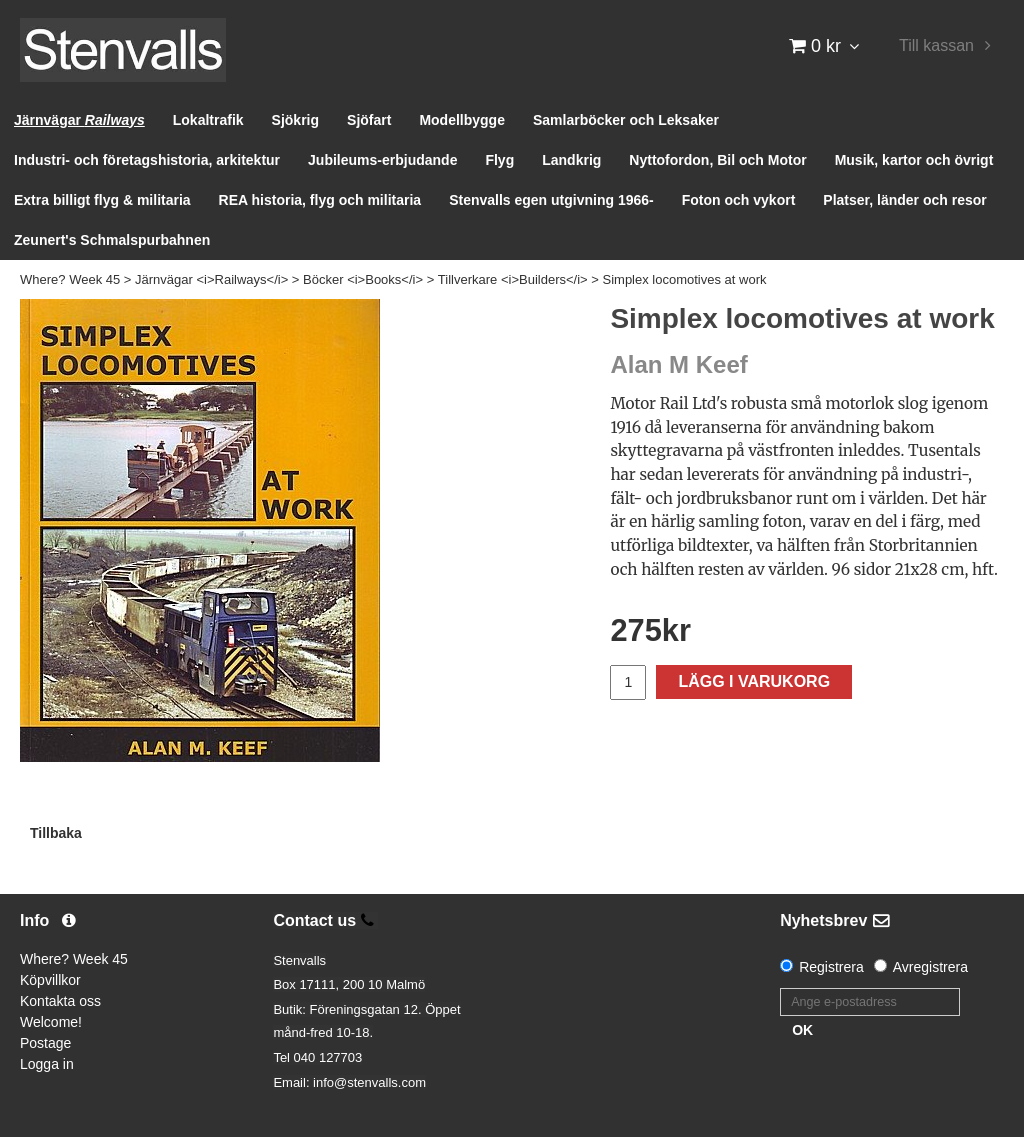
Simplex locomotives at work (685, 279)
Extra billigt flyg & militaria (102, 200)
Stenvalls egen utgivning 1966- (551, 200)
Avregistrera (930, 967)
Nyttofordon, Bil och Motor (717, 160)
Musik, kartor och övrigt (914, 160)
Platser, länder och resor (904, 200)
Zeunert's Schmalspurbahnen (112, 240)
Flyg (499, 160)
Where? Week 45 (70, 279)
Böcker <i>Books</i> (363, 279)
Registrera (831, 967)
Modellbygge (462, 120)
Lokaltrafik (208, 120)
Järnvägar (79, 120)
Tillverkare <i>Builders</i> (513, 279)
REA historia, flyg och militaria (320, 200)
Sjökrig (295, 120)
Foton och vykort (739, 200)
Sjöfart (369, 120)
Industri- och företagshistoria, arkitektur (147, 160)
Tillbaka (56, 833)
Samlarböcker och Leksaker (626, 120)
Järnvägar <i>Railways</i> (211, 279)
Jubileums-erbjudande (382, 160)
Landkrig (571, 160)
